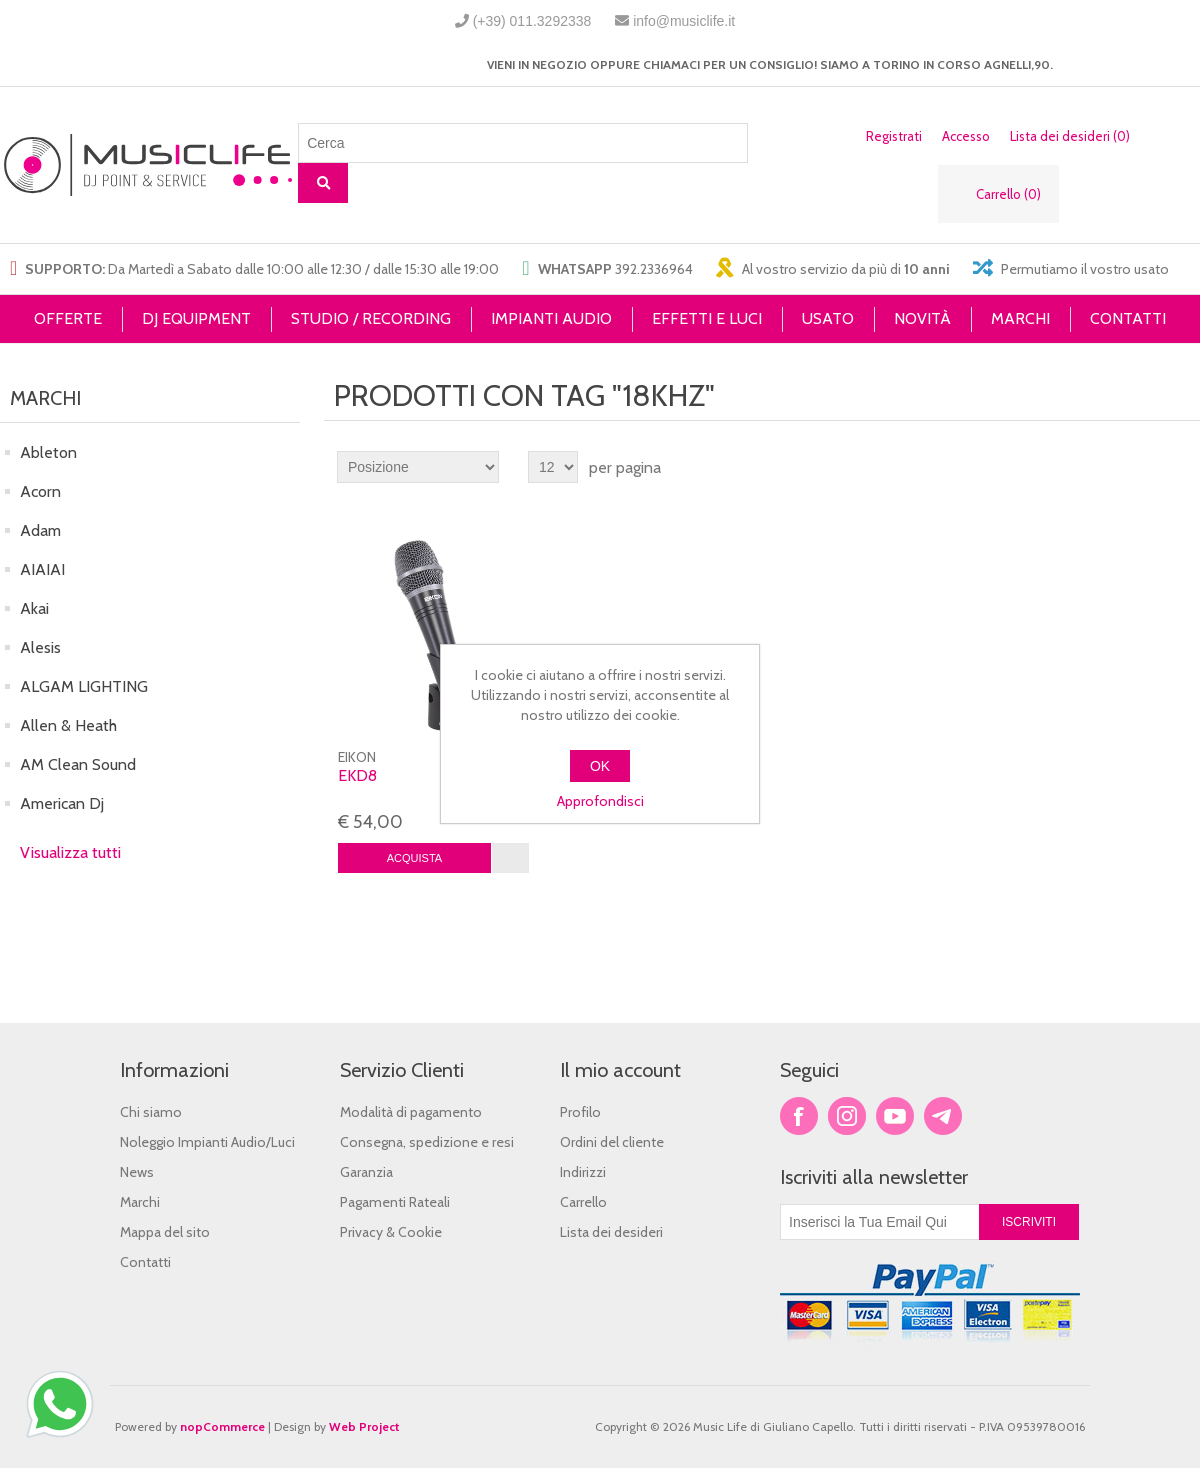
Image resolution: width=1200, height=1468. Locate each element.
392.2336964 (654, 269)
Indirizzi (583, 1172)
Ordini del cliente (612, 1142)
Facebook (799, 1116)
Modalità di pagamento (411, 1112)
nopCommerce (222, 1426)
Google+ (943, 1116)
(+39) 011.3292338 (532, 21)
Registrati (894, 136)
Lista (1183, 467)
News (137, 1172)
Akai (34, 608)
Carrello (583, 1202)
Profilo (580, 1112)
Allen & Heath (68, 725)
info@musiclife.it (684, 21)
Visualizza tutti (70, 852)
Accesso (966, 136)
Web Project (364, 1426)
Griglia (1147, 467)
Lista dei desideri (611, 1232)
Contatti (145, 1262)
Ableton (48, 452)
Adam (40, 530)
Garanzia (366, 1172)
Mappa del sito (165, 1232)
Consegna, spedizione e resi (427, 1142)
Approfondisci (600, 801)
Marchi (140, 1202)
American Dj (62, 803)
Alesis (40, 647)
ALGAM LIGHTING (84, 686)
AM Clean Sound (78, 764)
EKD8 (357, 775)
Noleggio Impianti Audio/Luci (207, 1142)
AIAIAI (42, 569)
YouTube (895, 1116)
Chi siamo (151, 1112)
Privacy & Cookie (391, 1232)
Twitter (847, 1116)
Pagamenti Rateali (395, 1202)
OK (600, 766)
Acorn (40, 491)
